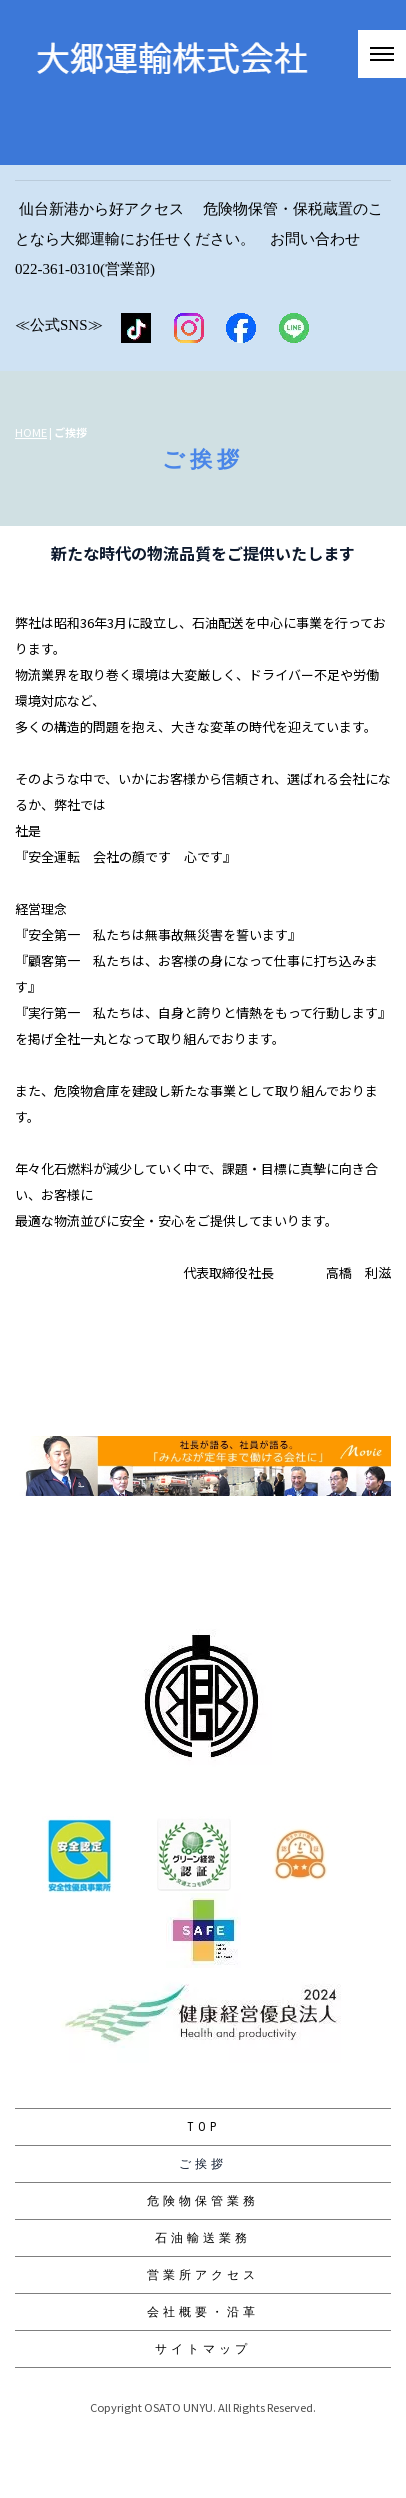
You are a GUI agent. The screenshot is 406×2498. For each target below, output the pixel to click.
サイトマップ (203, 2349)
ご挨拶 (203, 2164)
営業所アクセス (203, 2275)
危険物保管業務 (203, 2201)
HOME (31, 432)
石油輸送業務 (203, 2238)
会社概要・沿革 (203, 2312)
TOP (203, 2127)
